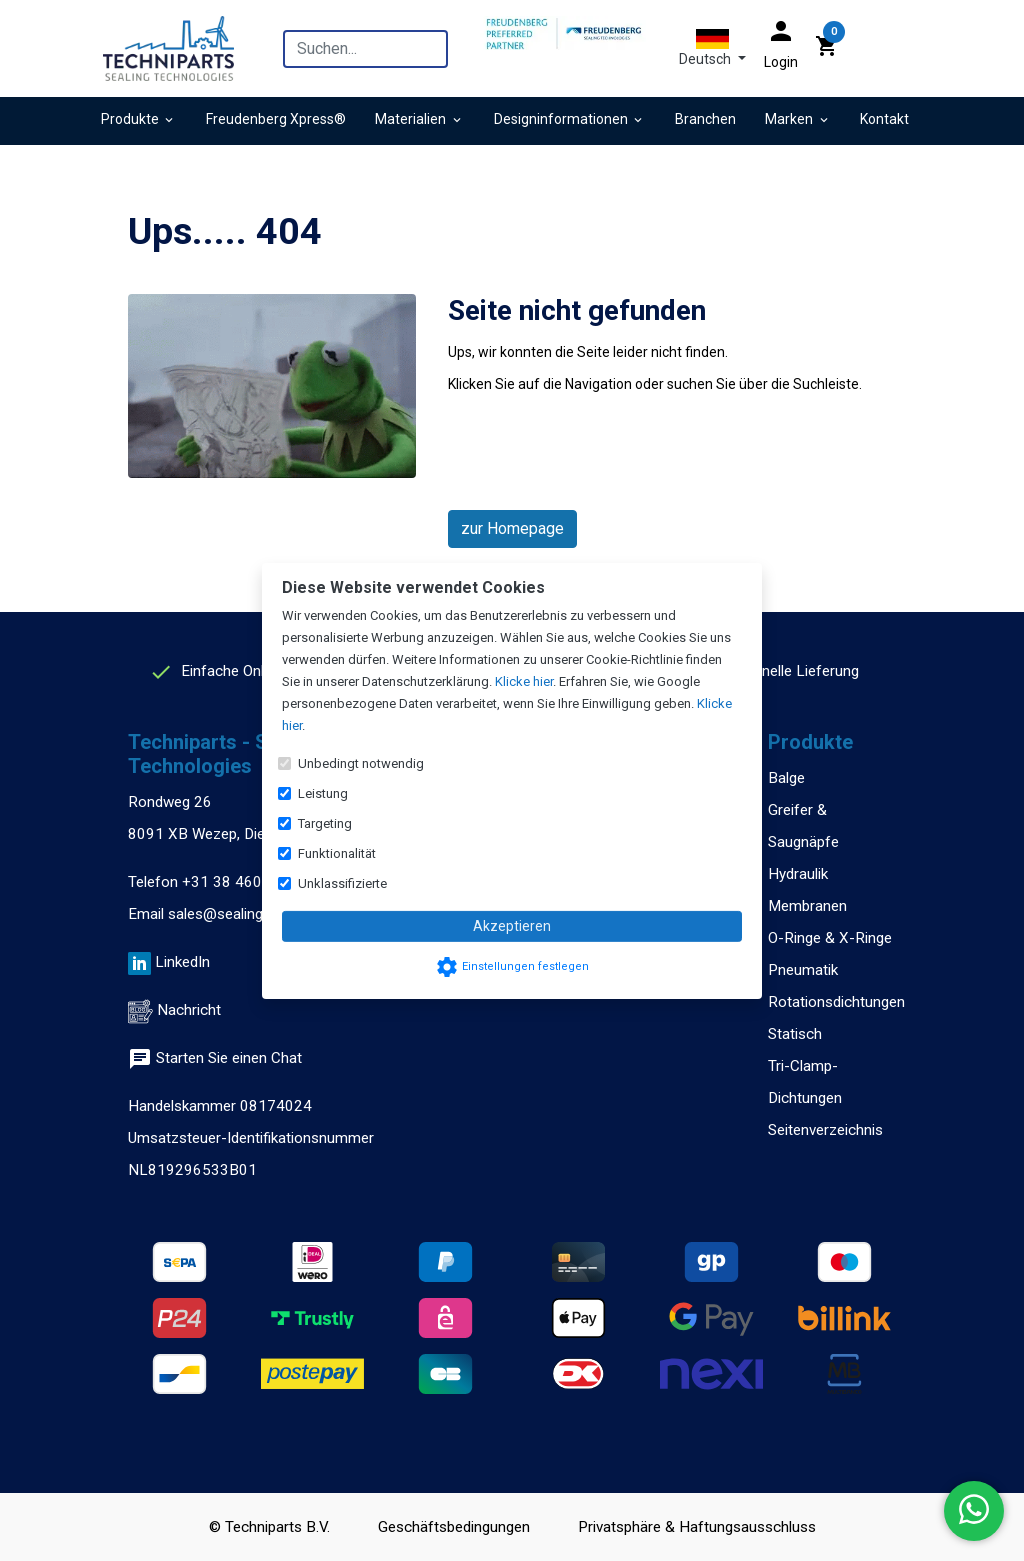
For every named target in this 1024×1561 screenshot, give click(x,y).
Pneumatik (803, 970)
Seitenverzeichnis (825, 1130)
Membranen (807, 906)
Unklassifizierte (342, 883)
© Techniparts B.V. (269, 1527)
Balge (786, 778)
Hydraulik (798, 874)
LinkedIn (182, 962)
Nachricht (189, 1010)
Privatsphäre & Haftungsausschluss (697, 1527)
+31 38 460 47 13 (244, 882)
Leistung (323, 793)
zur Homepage (512, 528)
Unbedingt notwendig (361, 763)
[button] (712, 48)
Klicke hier (524, 681)
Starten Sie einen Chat (215, 1058)
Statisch (795, 1034)
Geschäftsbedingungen (454, 1527)
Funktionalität (337, 853)
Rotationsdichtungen (836, 1002)
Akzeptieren (512, 926)
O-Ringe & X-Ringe (830, 938)
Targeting (325, 823)
